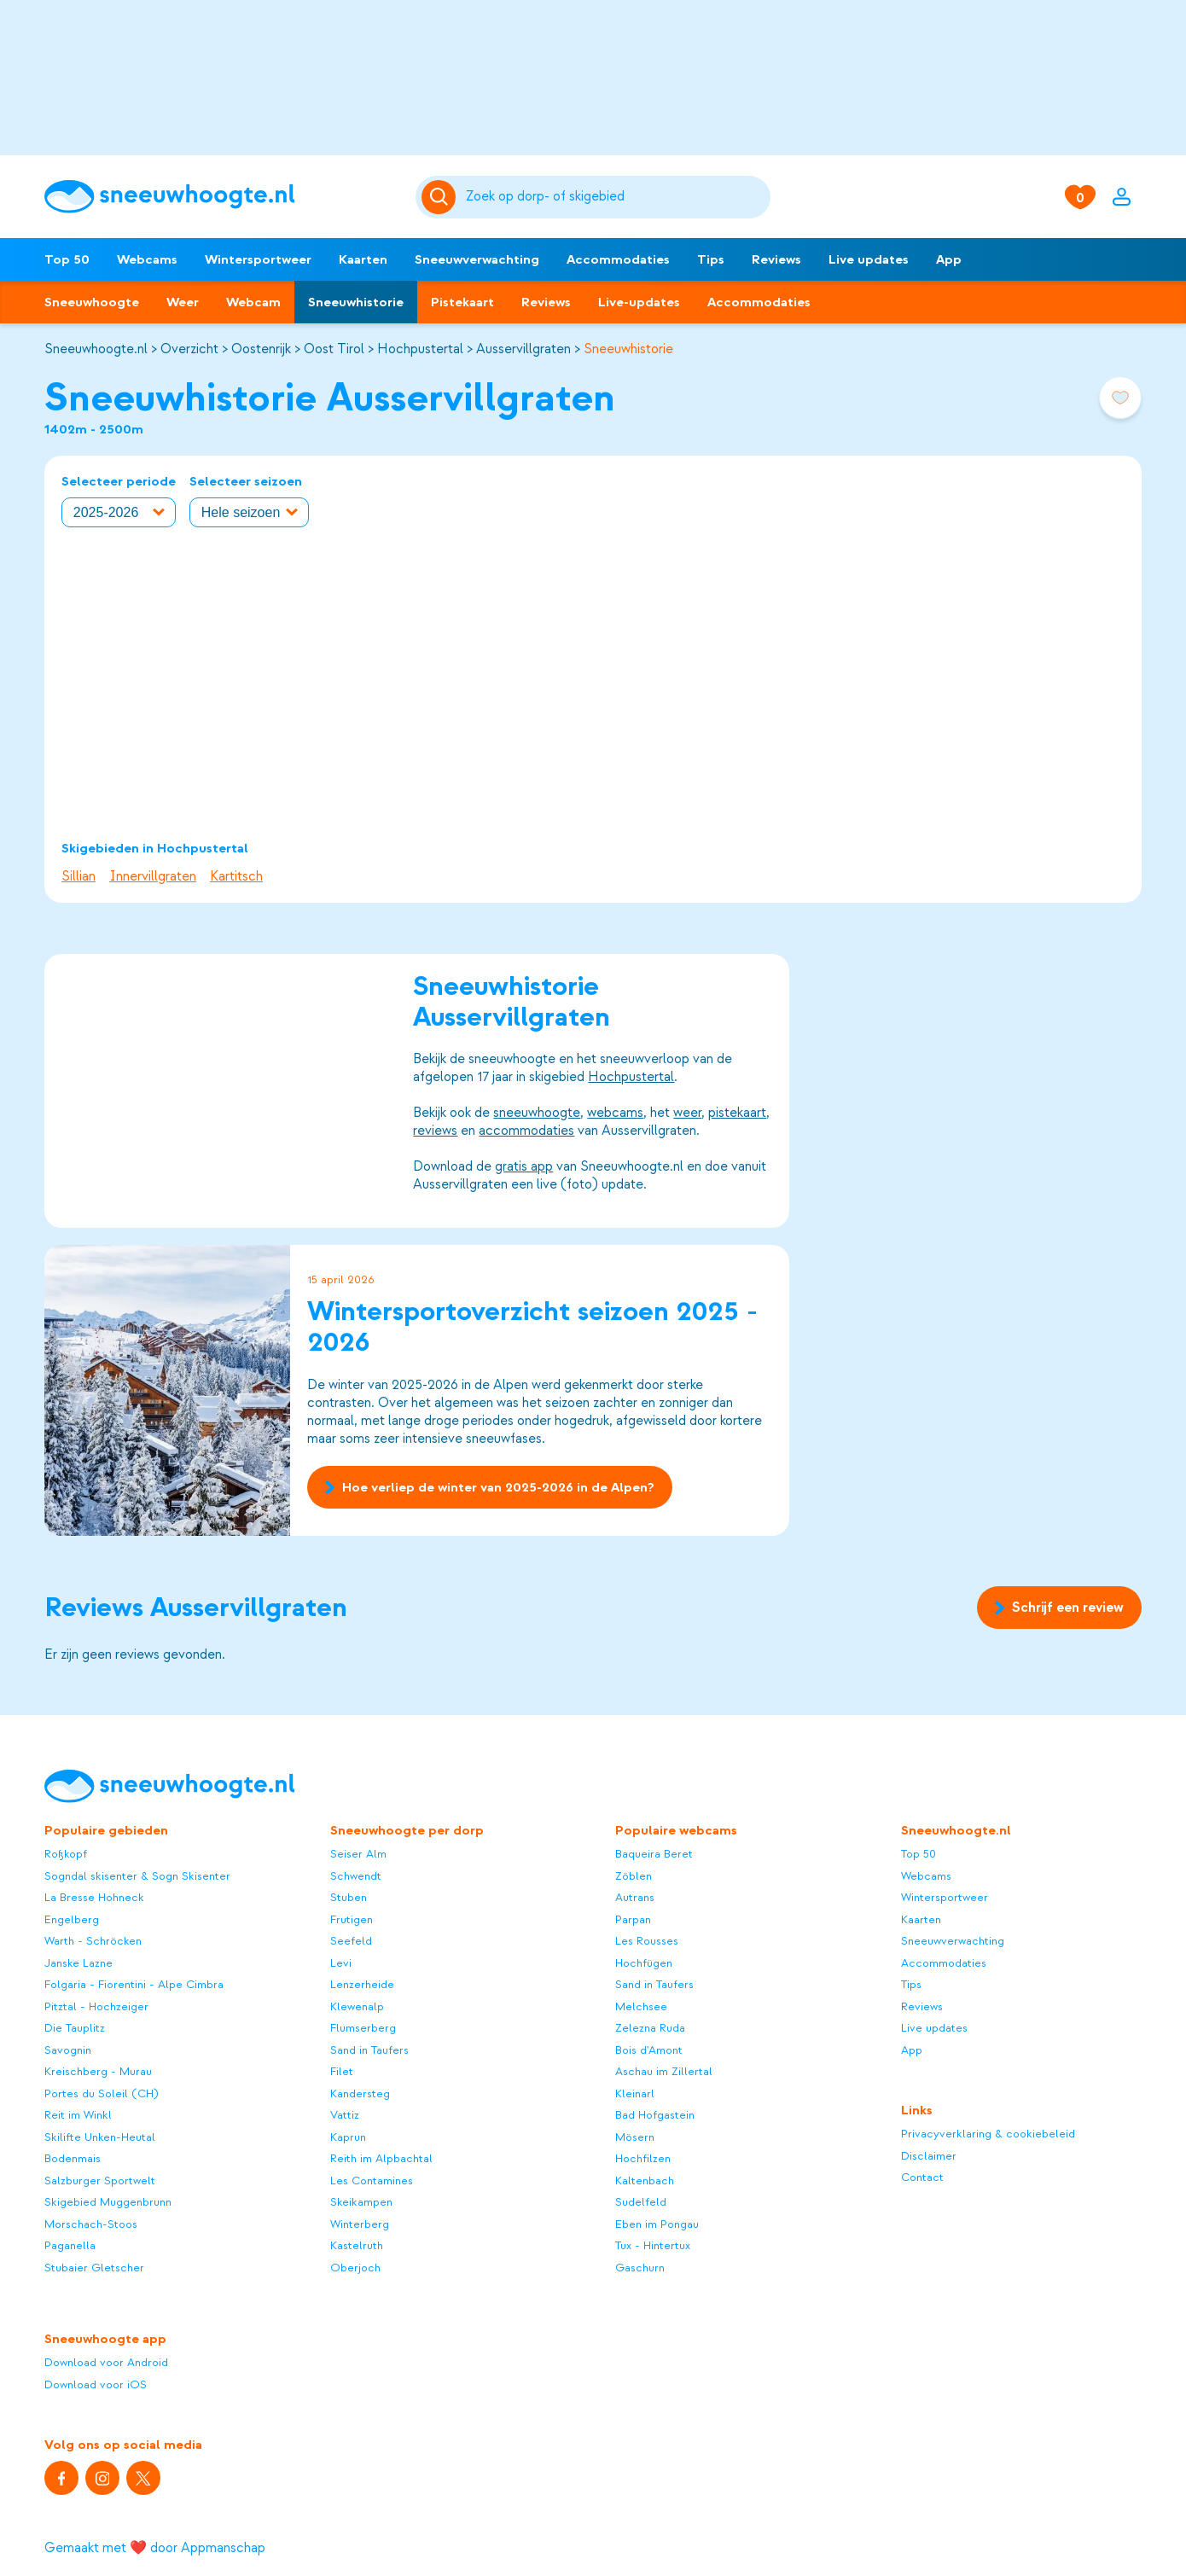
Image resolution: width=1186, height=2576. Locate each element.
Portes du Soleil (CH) (101, 2093)
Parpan (633, 1919)
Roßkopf (65, 1853)
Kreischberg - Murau (98, 2071)
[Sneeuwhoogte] (221, 196)
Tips (710, 259)
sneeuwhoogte (536, 1112)
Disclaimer (928, 2156)
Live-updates (639, 302)
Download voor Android (106, 2362)
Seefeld (351, 1940)
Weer (182, 302)
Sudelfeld (640, 2202)
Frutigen (351, 1919)
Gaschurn (640, 2267)
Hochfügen (643, 1963)
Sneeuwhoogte (91, 302)
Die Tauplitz (74, 2028)
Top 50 (67, 259)
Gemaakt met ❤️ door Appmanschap (154, 2547)
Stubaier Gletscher (94, 2267)
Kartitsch (236, 876)
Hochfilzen (643, 2158)
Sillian (78, 876)
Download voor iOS (95, 2384)
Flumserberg (363, 2028)
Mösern (634, 2137)
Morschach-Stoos (90, 2224)
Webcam (253, 302)
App (949, 259)
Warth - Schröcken (93, 1940)
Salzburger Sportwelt (99, 2180)
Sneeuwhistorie (356, 302)
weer (687, 1112)
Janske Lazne (78, 1963)
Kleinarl (634, 2093)
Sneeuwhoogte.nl (96, 349)
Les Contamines (371, 2180)
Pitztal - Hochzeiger (96, 2006)
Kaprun (348, 2137)
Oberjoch (355, 2267)
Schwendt (355, 1876)
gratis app (524, 1166)
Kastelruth (356, 2245)
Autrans (634, 1897)
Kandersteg (360, 2093)
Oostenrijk (261, 349)
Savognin (67, 2050)
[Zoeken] (615, 197)
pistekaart (737, 1112)
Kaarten (363, 259)
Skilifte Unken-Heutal (99, 2137)
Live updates (868, 259)
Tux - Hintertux (652, 2245)
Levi (341, 1963)
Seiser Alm (358, 1853)
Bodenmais (72, 2158)
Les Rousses (646, 1940)
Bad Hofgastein (655, 2115)
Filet (341, 2071)
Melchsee (641, 2006)
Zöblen (633, 1876)
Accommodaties (618, 259)
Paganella (70, 2245)
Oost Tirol (334, 349)
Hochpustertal (420, 349)
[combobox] (615, 197)
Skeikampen (361, 2202)
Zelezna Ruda (650, 2028)
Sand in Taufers (369, 2050)
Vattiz (344, 2115)
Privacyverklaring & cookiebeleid (988, 2133)
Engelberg (71, 1919)
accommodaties (526, 1130)
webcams (615, 1112)
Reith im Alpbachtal (381, 2158)
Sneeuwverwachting (477, 259)
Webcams (147, 259)
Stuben (348, 1897)
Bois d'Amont (649, 2050)
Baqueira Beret (654, 1853)
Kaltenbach (644, 2180)
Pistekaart (462, 302)
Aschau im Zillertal (663, 2071)
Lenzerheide (362, 1984)
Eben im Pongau (657, 2224)
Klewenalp (357, 2006)
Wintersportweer (258, 259)
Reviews (776, 259)
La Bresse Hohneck (94, 1897)
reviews (435, 1130)
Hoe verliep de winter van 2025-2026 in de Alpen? (489, 1486)
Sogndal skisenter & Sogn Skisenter (137, 1876)
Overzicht (189, 349)
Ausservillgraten (523, 349)
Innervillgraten (152, 876)
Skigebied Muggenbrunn (108, 2202)
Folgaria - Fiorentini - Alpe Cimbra (134, 1984)
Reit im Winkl (78, 2115)
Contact (922, 2177)
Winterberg (359, 2224)
